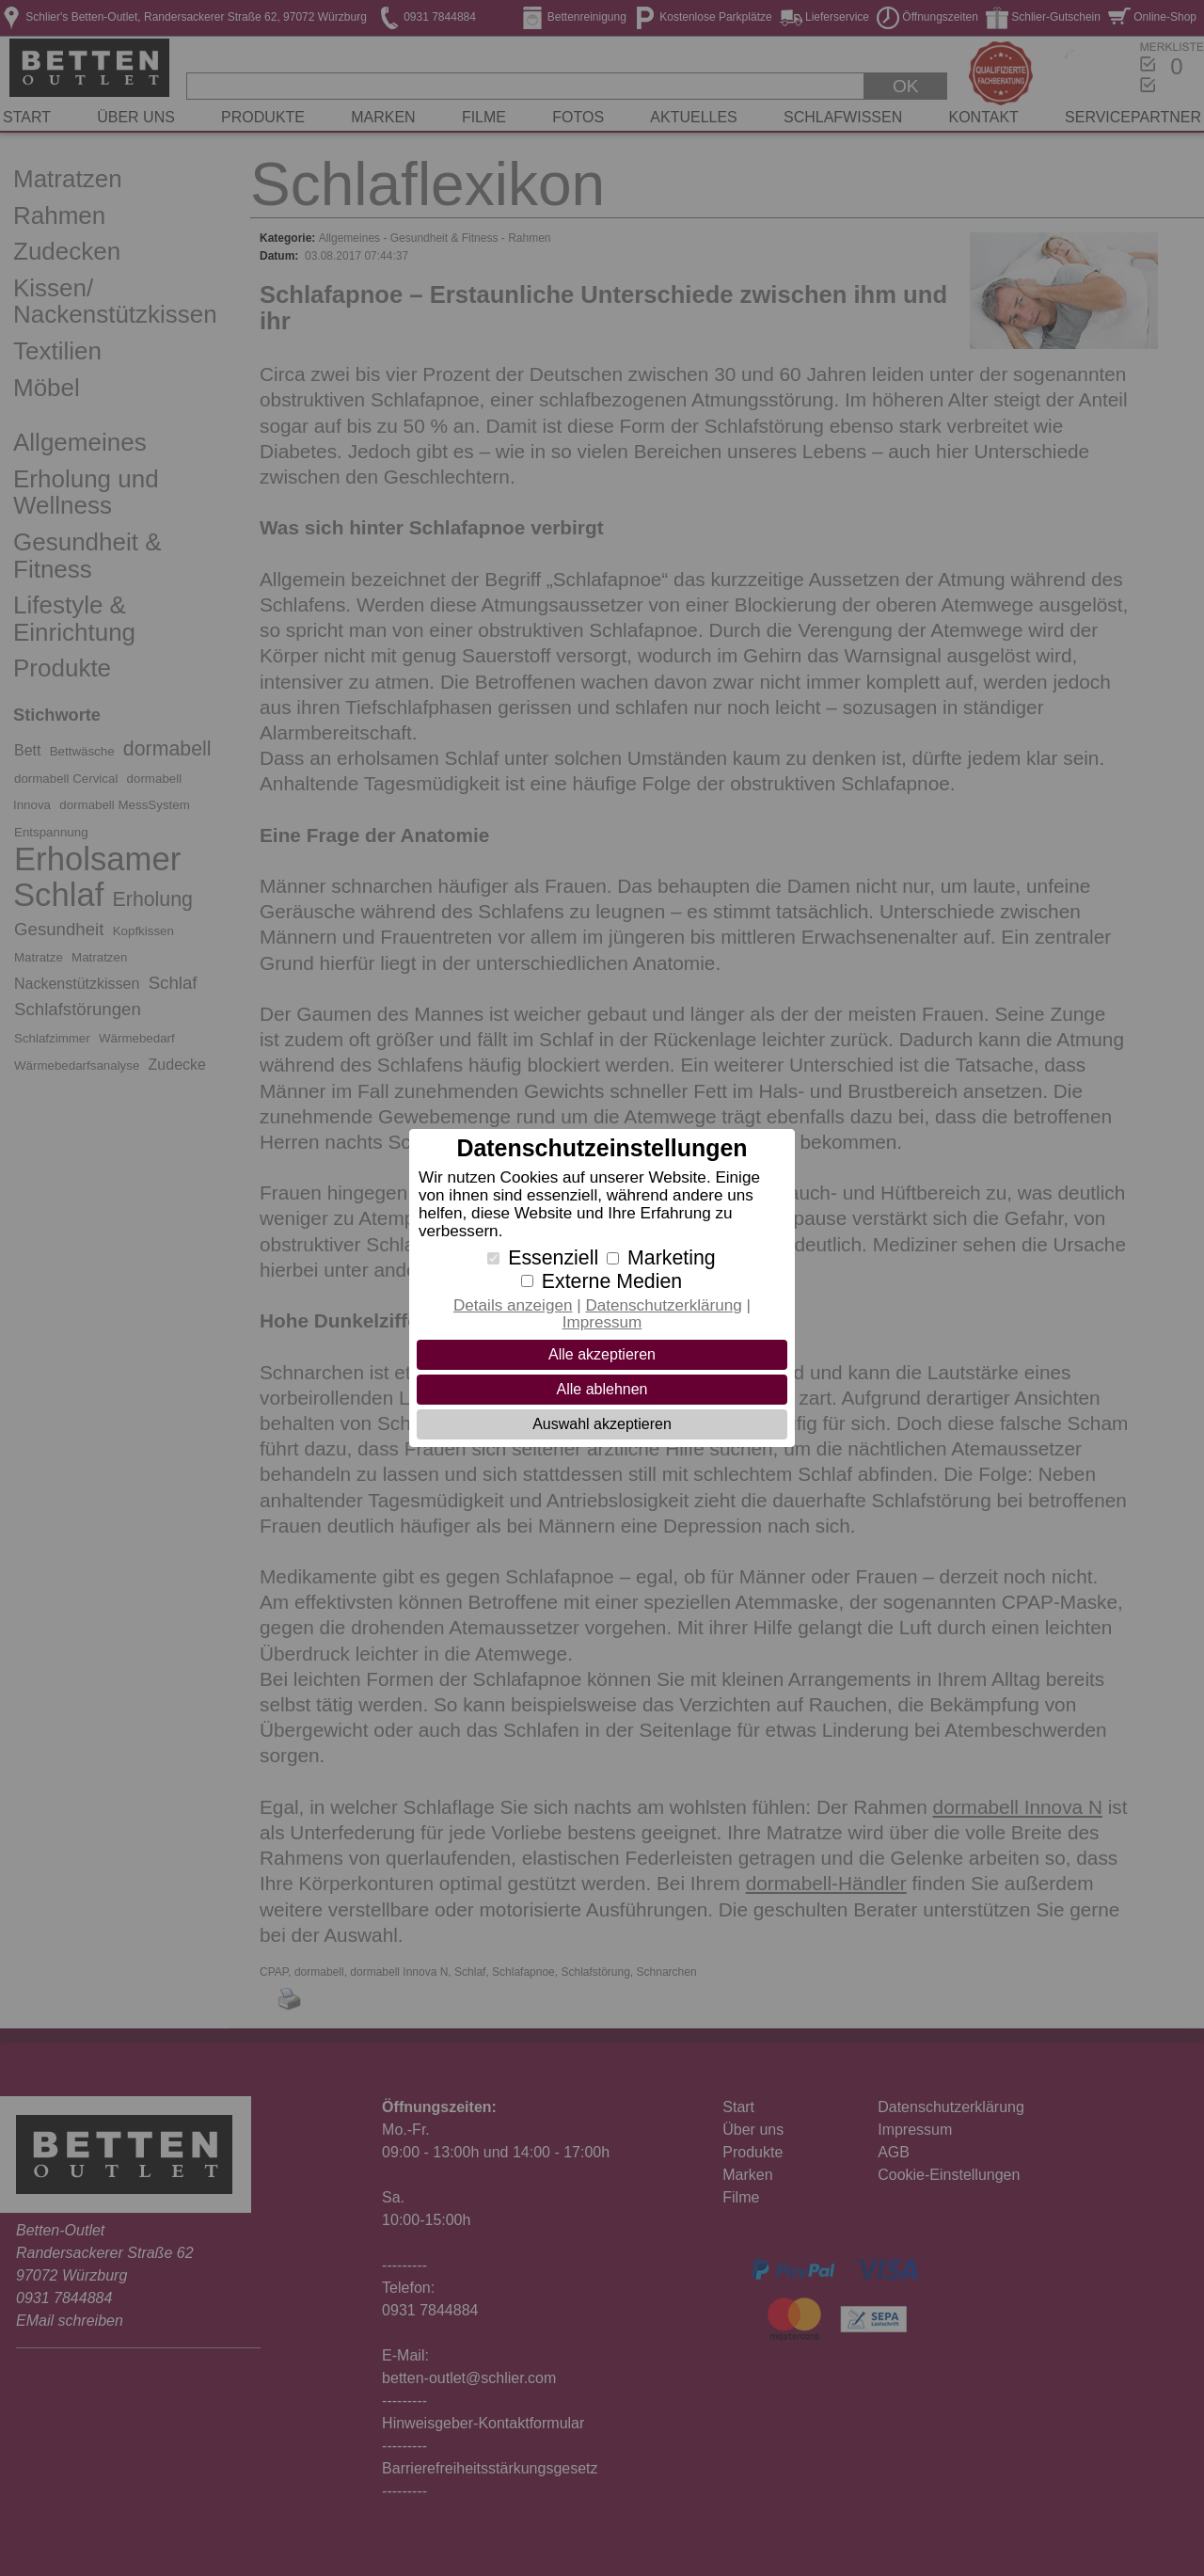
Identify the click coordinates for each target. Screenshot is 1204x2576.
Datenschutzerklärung (663, 1305)
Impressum (602, 1322)
